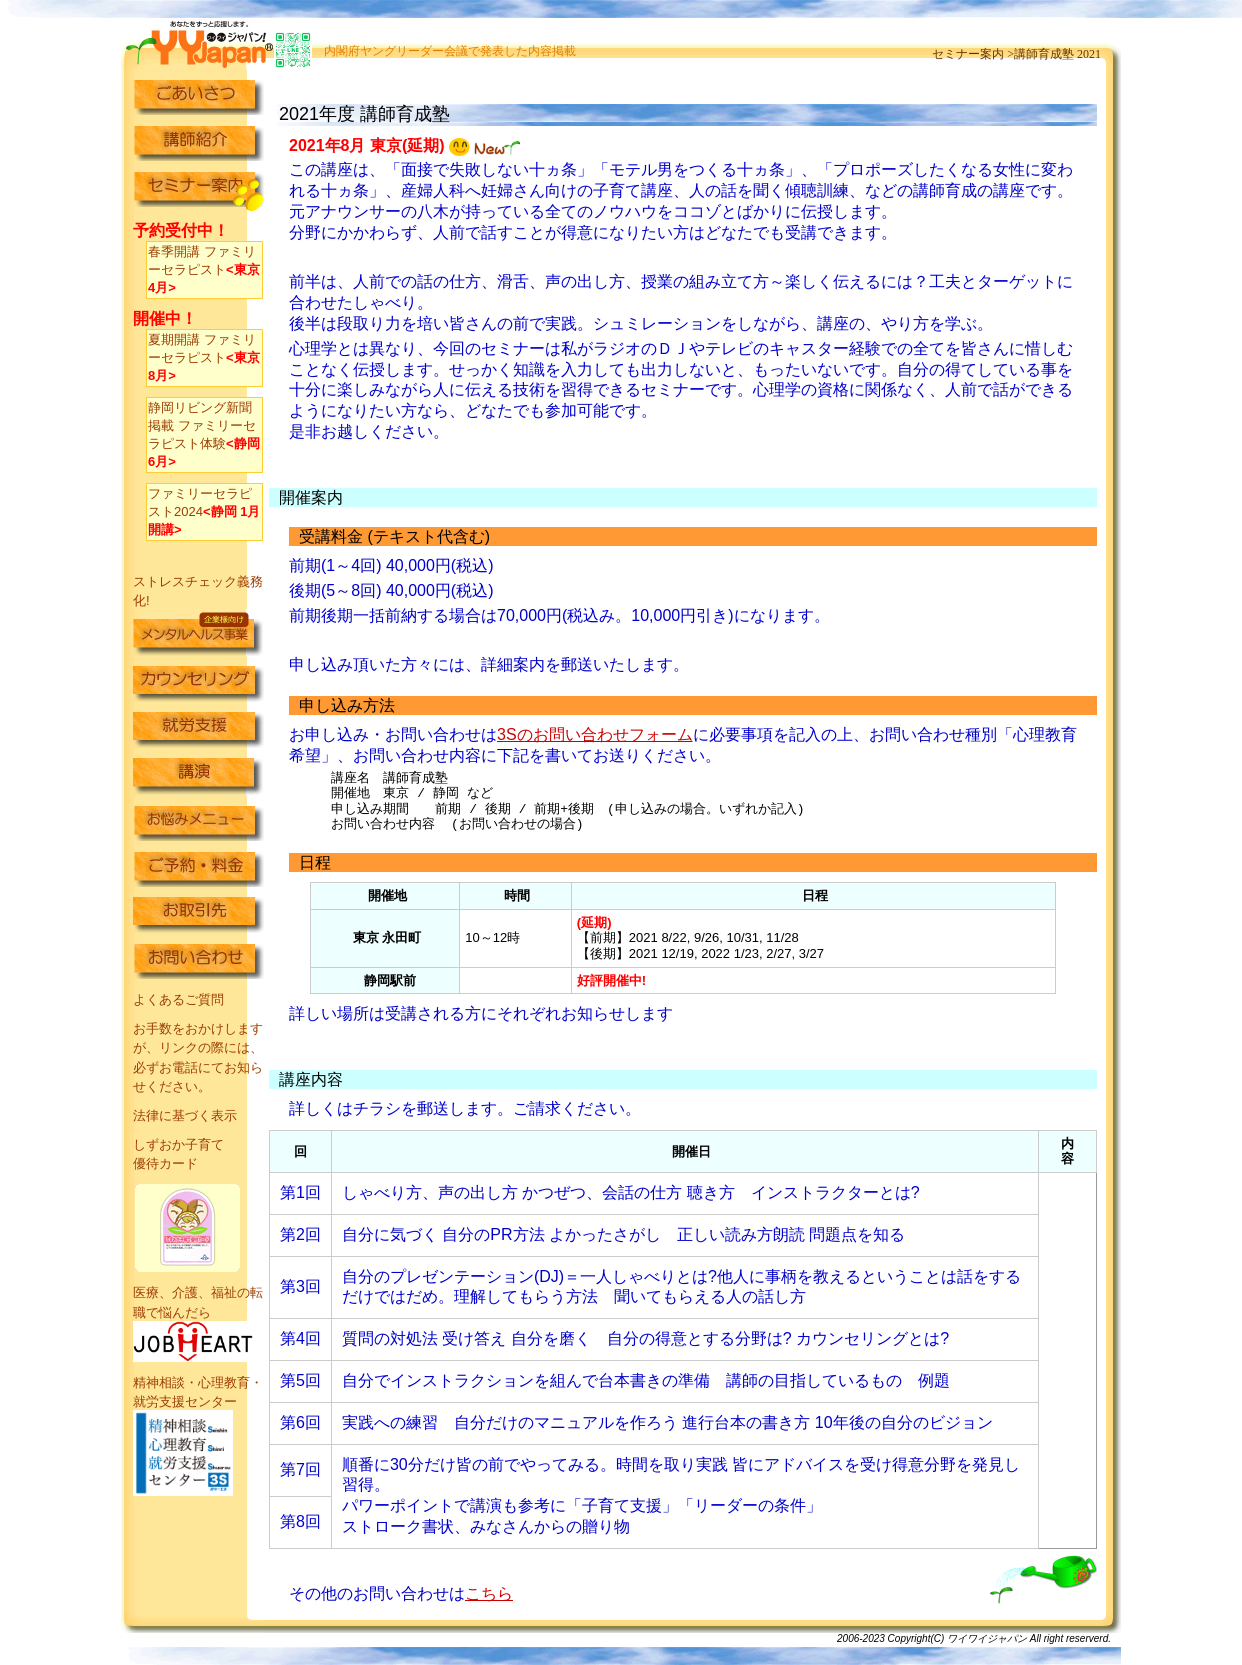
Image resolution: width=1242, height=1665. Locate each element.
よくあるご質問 (178, 999)
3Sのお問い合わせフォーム (595, 734)
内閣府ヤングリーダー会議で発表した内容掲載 (450, 51)
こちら (489, 1593)
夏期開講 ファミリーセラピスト (204, 357)
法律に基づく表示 (185, 1115)
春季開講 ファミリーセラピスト (204, 269)
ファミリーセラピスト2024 (204, 511)
